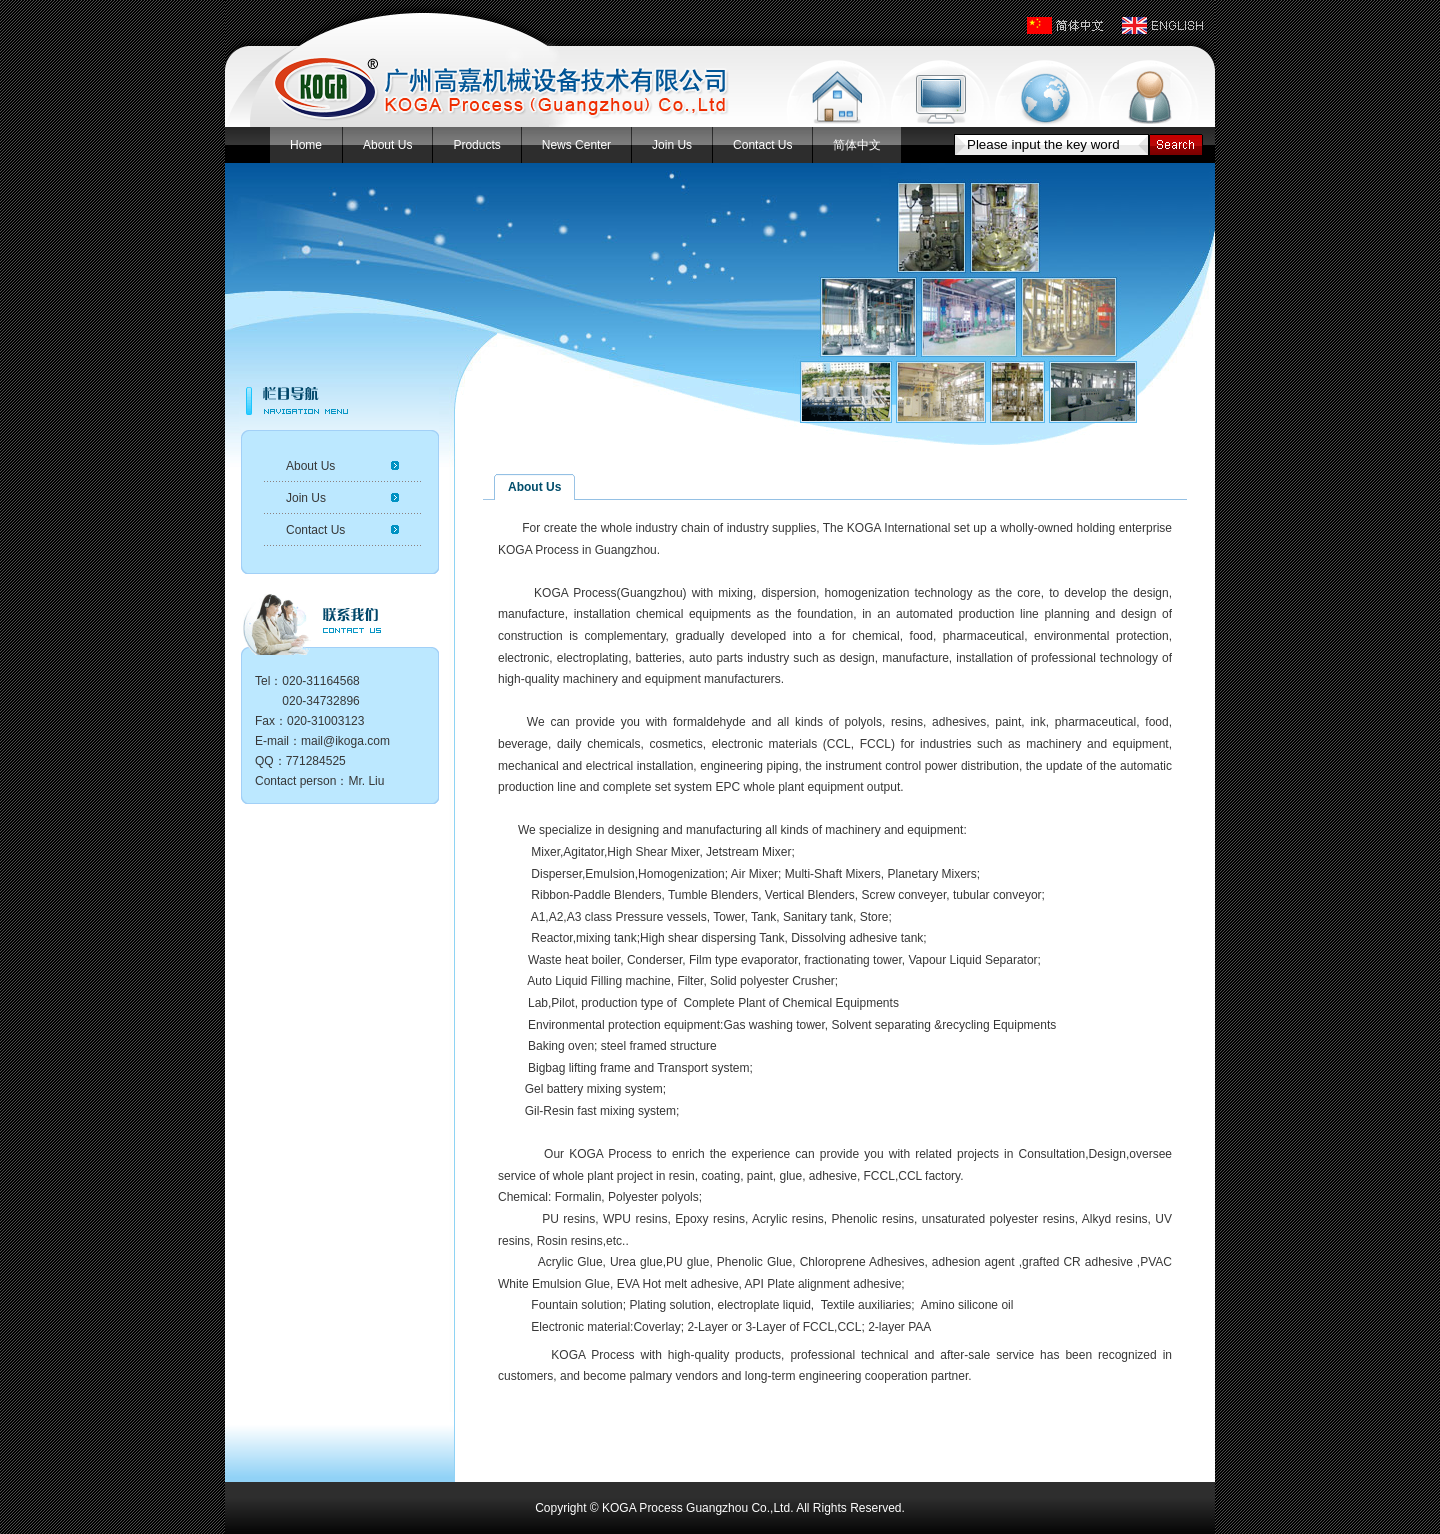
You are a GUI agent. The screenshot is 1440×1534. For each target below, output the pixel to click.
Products (476, 145)
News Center (576, 145)
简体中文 (857, 145)
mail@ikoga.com (345, 741)
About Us (387, 145)
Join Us (672, 145)
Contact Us (762, 145)
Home (306, 145)
